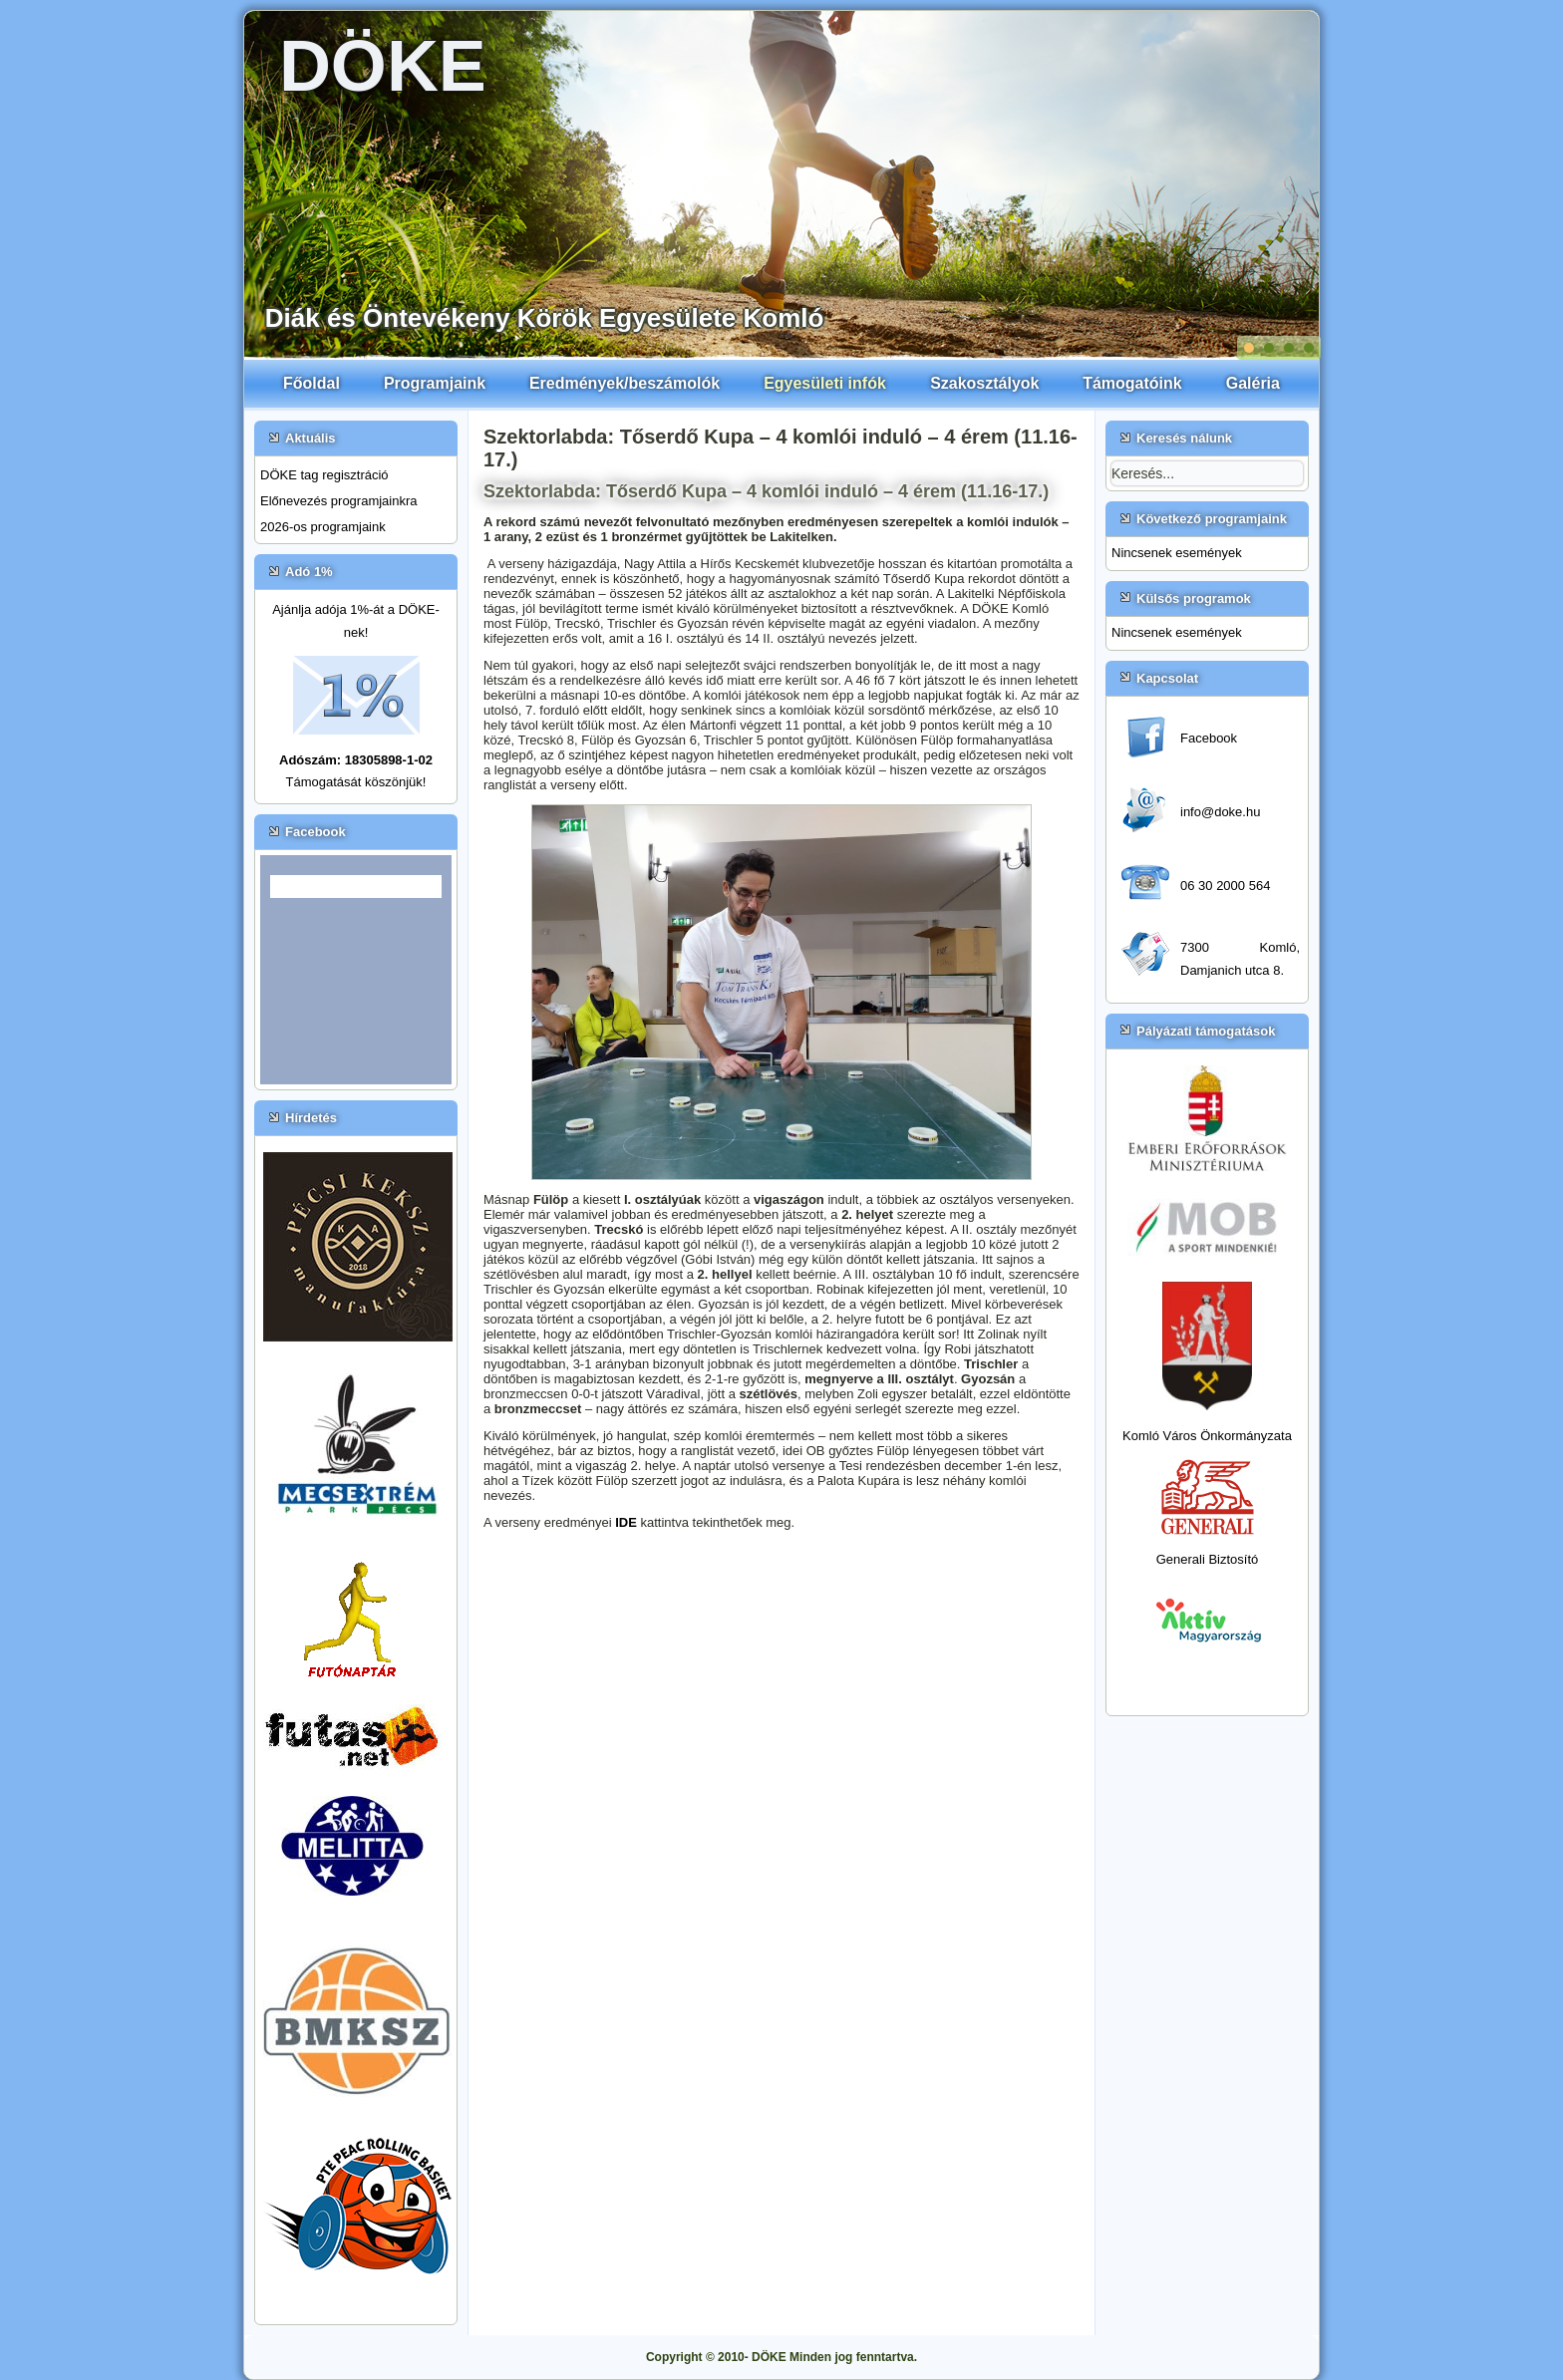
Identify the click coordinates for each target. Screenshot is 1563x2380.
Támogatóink (1132, 383)
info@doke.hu (1220, 811)
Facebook (1208, 738)
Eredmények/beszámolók (624, 383)
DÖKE (382, 66)
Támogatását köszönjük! (356, 781)
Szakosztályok (984, 383)
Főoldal (311, 383)
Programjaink (434, 383)
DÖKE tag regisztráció (324, 474)
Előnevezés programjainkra (339, 500)
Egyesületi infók (825, 383)
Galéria (1253, 383)
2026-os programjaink (323, 526)
